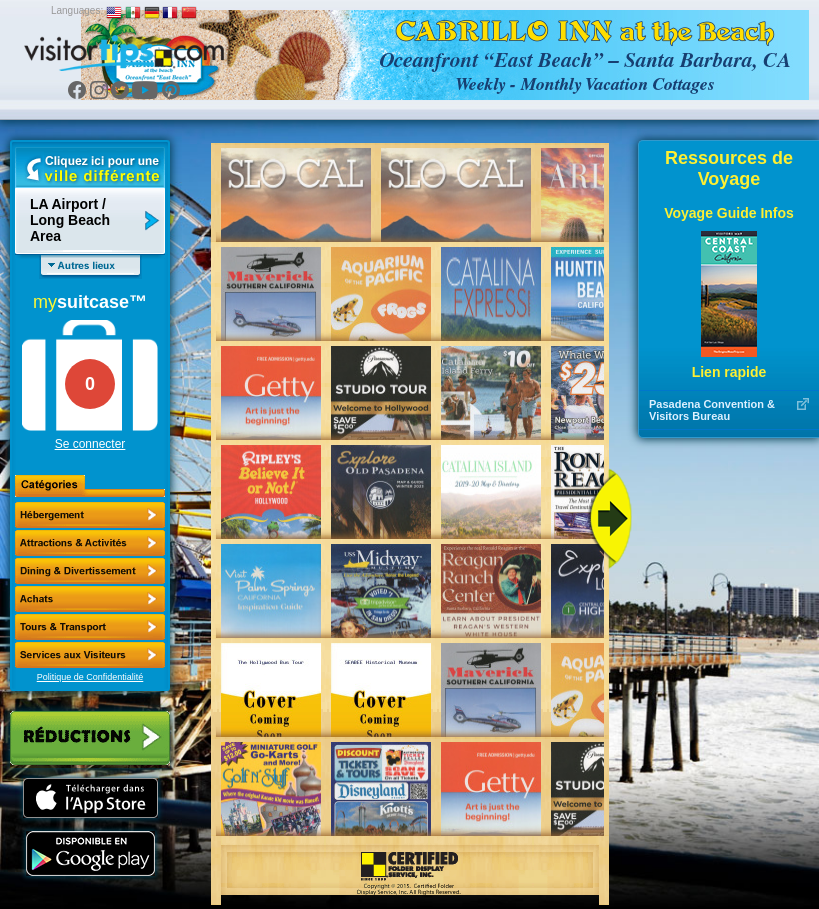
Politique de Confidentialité (90, 677)
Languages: (77, 10)
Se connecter (90, 444)
